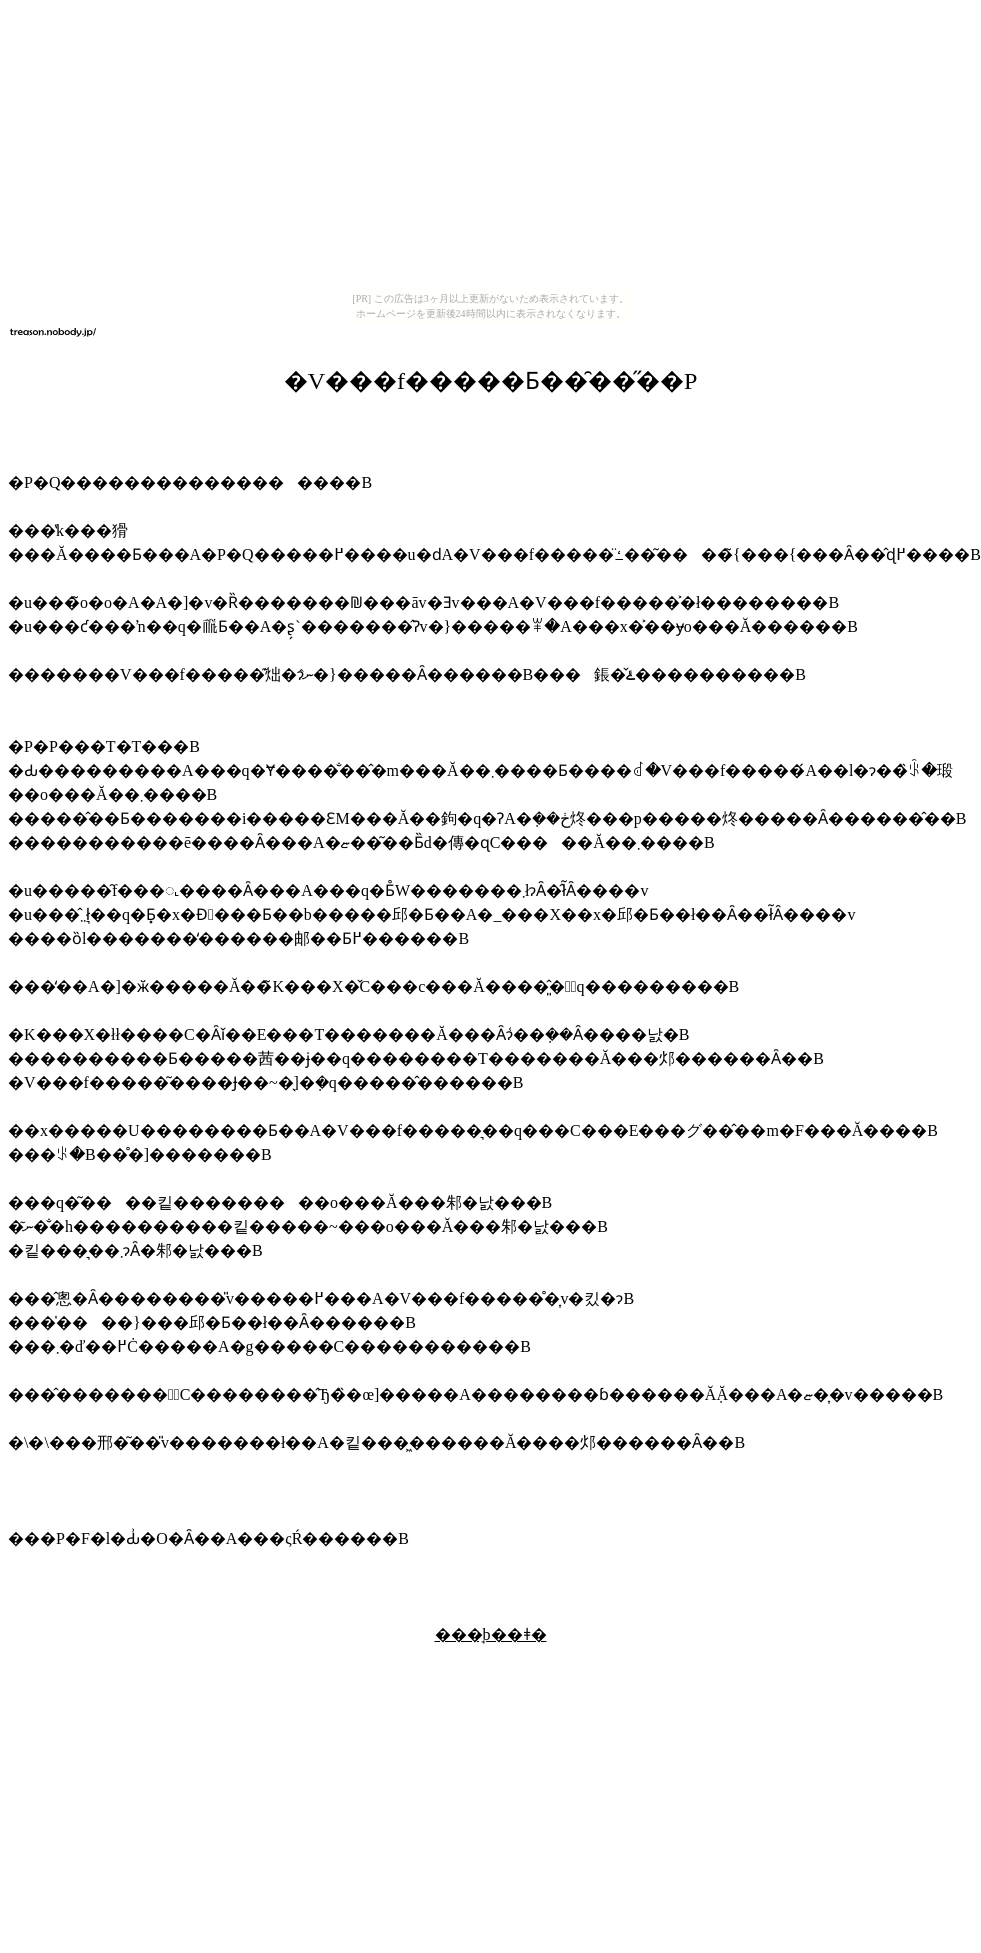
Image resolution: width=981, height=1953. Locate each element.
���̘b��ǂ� (491, 1634)
